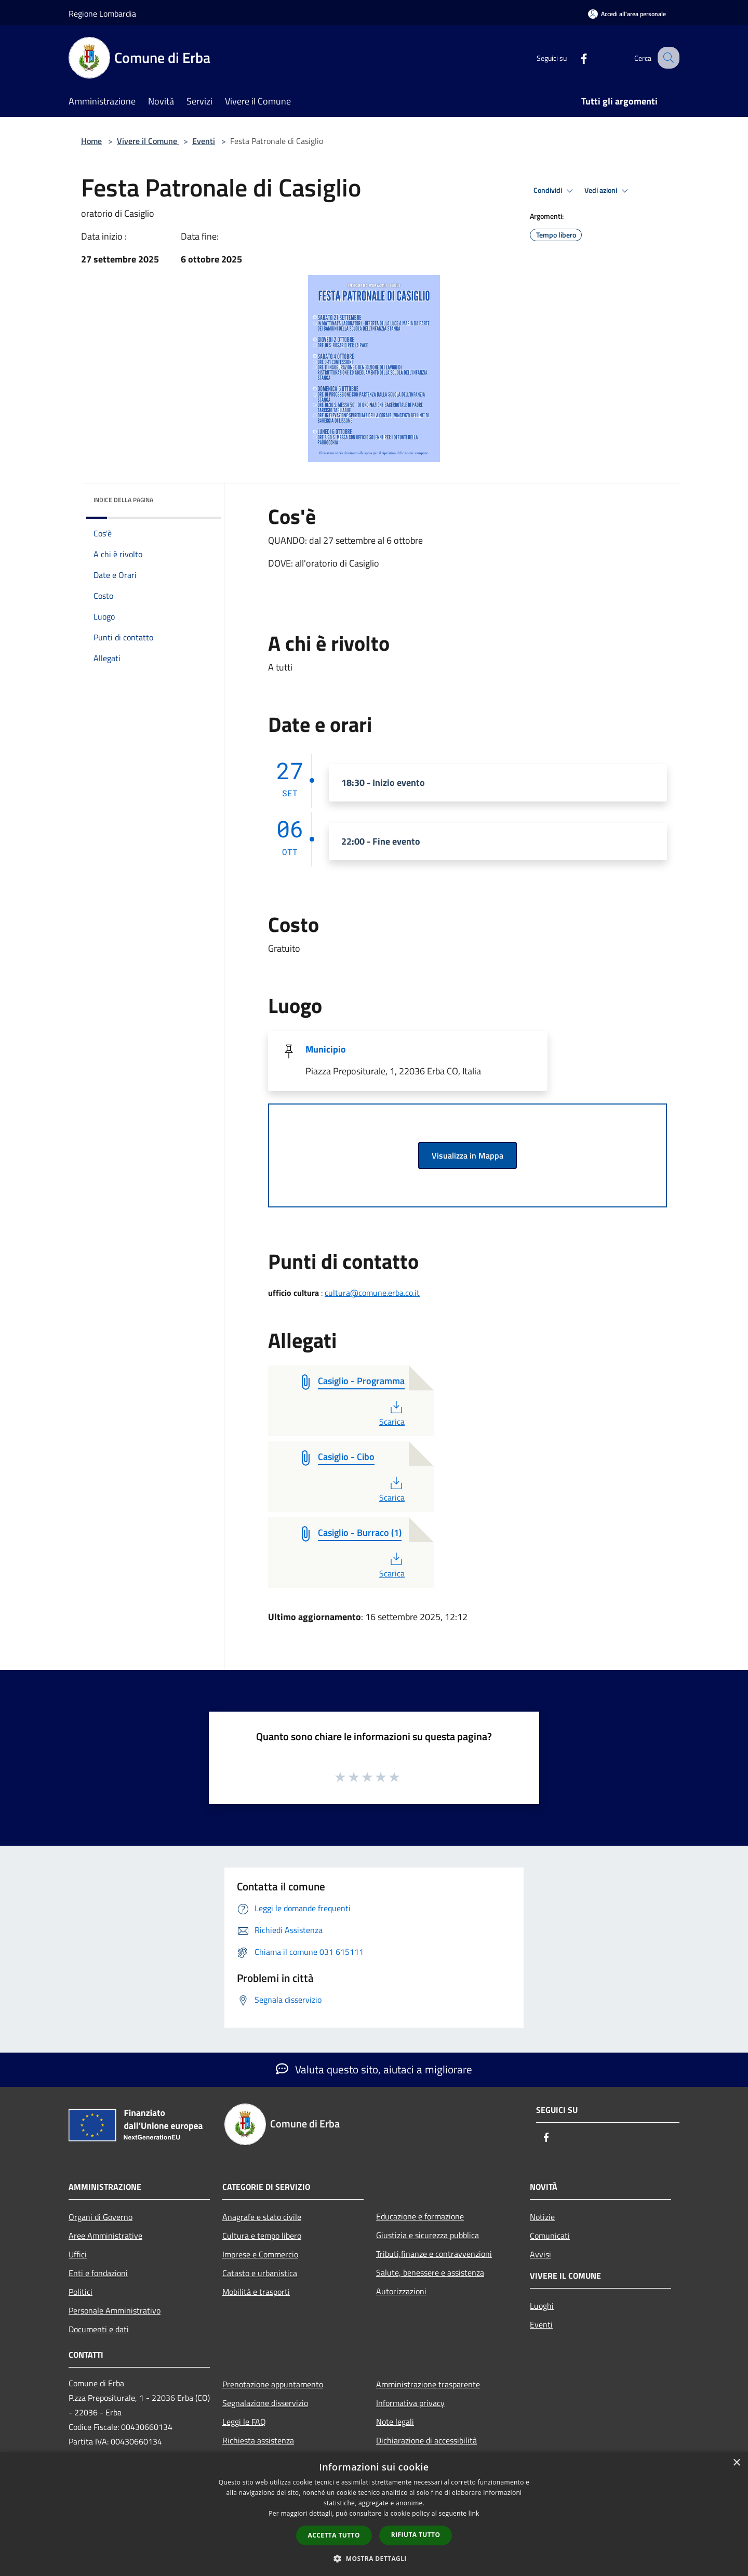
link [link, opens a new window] (474, 2513)
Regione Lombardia (102, 13)
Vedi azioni (607, 191)
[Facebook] (574, 57)
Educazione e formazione (420, 2216)
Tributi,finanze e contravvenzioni (434, 2254)
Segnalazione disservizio (265, 2403)
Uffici (78, 2254)
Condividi (554, 191)
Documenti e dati (99, 2329)
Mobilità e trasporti (256, 2291)
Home (91, 141)
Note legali (395, 2421)
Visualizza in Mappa (467, 1155)
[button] (374, 2558)
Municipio (325, 1049)
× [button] (736, 2463)
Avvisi (540, 2254)
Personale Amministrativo (115, 2310)
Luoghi (542, 2305)
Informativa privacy (410, 2403)
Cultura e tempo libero (261, 2235)
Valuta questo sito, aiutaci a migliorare (374, 2069)
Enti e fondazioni (98, 2273)
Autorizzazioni (401, 2291)
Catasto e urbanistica (259, 2273)
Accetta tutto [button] (334, 2535)
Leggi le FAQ (244, 2421)
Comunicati (550, 2235)
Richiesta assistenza (258, 2440)
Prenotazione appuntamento (272, 2384)
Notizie (542, 2217)
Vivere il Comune (148, 141)
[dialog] (374, 2514)
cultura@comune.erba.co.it (372, 1292)
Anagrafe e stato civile (261, 2217)
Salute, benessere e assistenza (430, 2272)
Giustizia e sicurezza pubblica (427, 2235)
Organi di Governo (100, 2217)
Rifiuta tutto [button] (415, 2534)
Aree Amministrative (105, 2235)
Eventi (203, 141)
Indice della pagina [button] (123, 500)
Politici (80, 2291)
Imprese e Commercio (260, 2254)
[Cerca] (666, 57)
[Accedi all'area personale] (627, 14)
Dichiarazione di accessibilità (426, 2440)
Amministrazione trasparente (428, 2384)
